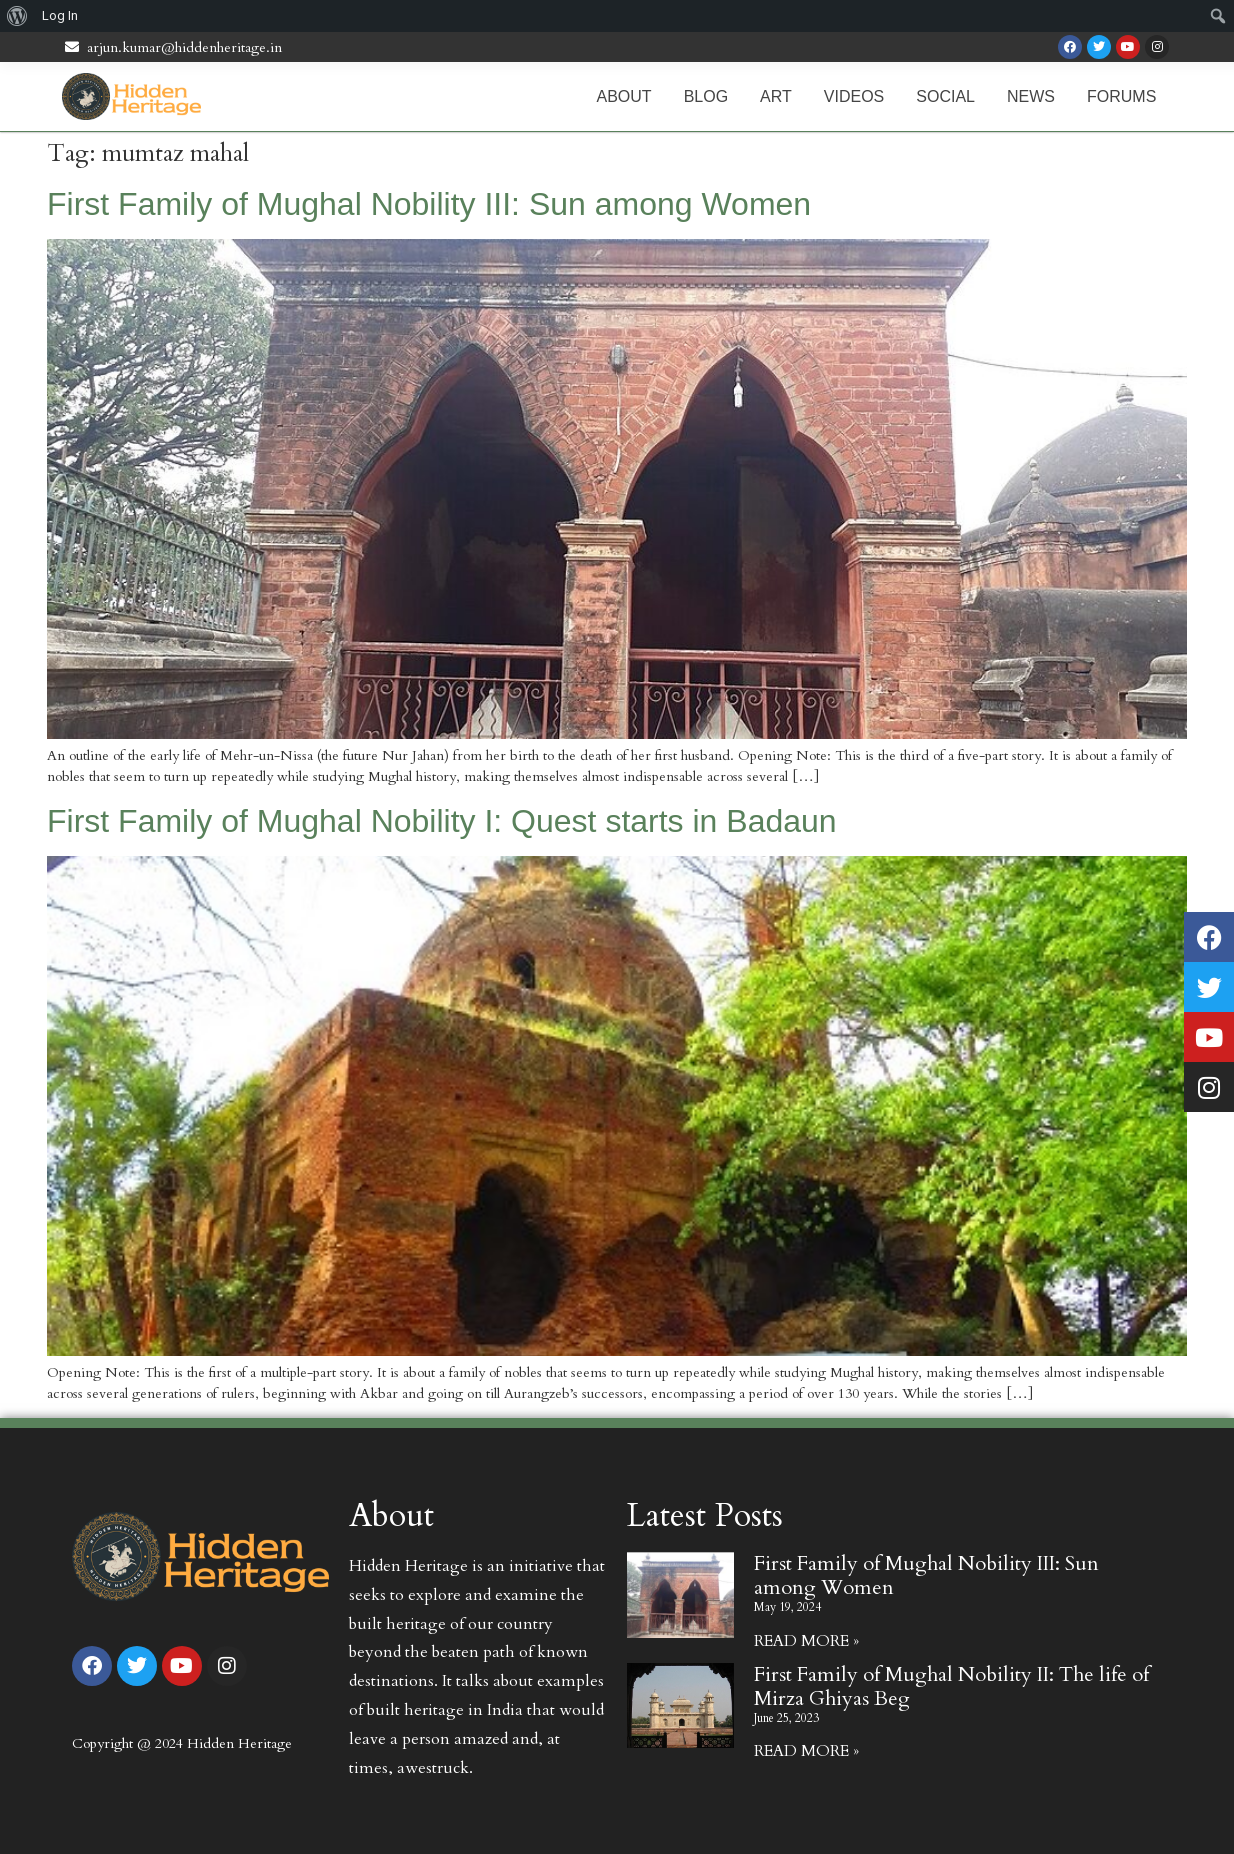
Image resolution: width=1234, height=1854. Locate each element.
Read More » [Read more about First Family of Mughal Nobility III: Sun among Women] (806, 1641)
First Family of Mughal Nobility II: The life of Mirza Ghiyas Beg (951, 1686)
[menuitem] (17, 16)
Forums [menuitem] (1121, 96)
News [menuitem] (1031, 96)
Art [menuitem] (776, 96)
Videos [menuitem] (854, 96)
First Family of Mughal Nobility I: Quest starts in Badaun (442, 821)
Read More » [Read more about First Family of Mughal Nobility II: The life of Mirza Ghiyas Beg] (806, 1751)
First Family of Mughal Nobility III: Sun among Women (429, 204)
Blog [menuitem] (706, 96)
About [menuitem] (624, 96)
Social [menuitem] (945, 96)
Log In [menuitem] (60, 15)
